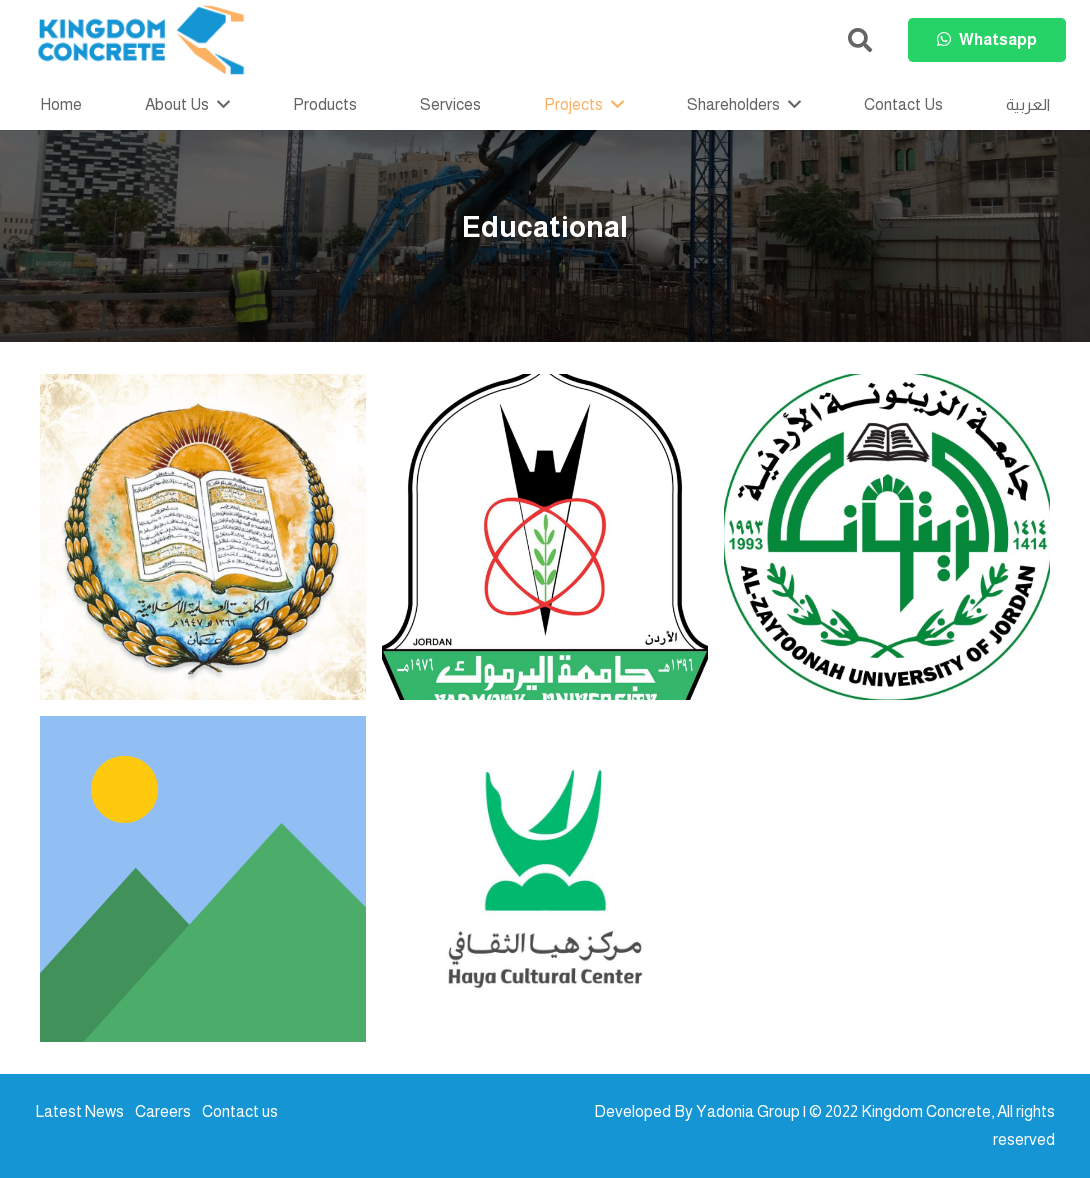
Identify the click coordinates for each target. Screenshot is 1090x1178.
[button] (859, 40)
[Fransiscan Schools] (203, 879)
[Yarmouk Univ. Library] (545, 537)
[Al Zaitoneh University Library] (887, 537)
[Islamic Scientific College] (203, 537)
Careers (163, 1111)
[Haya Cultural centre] (545, 879)
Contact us (240, 1111)
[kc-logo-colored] (141, 40)
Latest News (79, 1111)
